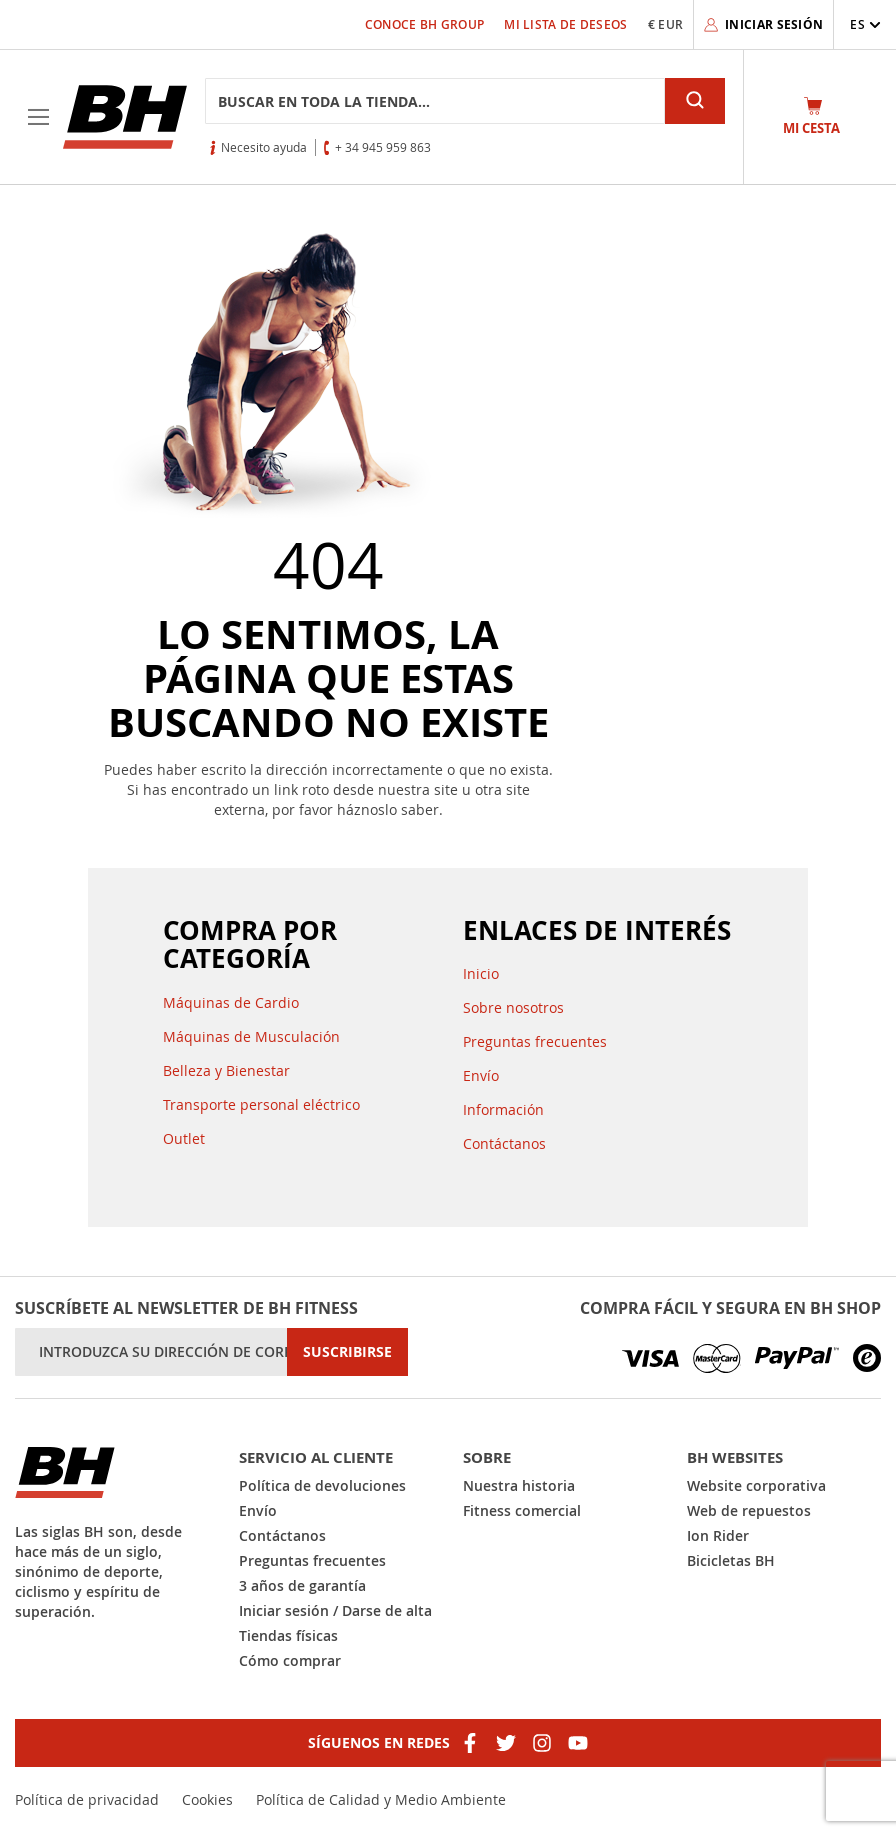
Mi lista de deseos (565, 24)
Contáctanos (504, 1143)
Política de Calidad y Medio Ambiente (381, 1799)
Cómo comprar (290, 1660)
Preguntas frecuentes (535, 1041)
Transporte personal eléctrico (261, 1104)
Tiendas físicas (288, 1635)
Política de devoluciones (322, 1485)
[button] (865, 24)
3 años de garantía (302, 1585)
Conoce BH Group (425, 24)
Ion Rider (718, 1535)
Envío (481, 1075)
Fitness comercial (522, 1510)
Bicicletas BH (731, 1560)
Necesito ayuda (264, 147)
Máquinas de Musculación (251, 1036)
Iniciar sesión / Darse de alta (335, 1610)
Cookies (207, 1799)
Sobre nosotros (513, 1007)
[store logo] (125, 117)
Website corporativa (756, 1485)
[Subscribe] (347, 1352)
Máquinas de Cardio (231, 1002)
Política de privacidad (87, 1799)
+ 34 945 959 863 (383, 147)
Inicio (481, 973)
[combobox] (435, 101)
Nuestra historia (519, 1485)
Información (503, 1109)
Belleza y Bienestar (226, 1070)
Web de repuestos (749, 1510)
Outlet (184, 1138)
